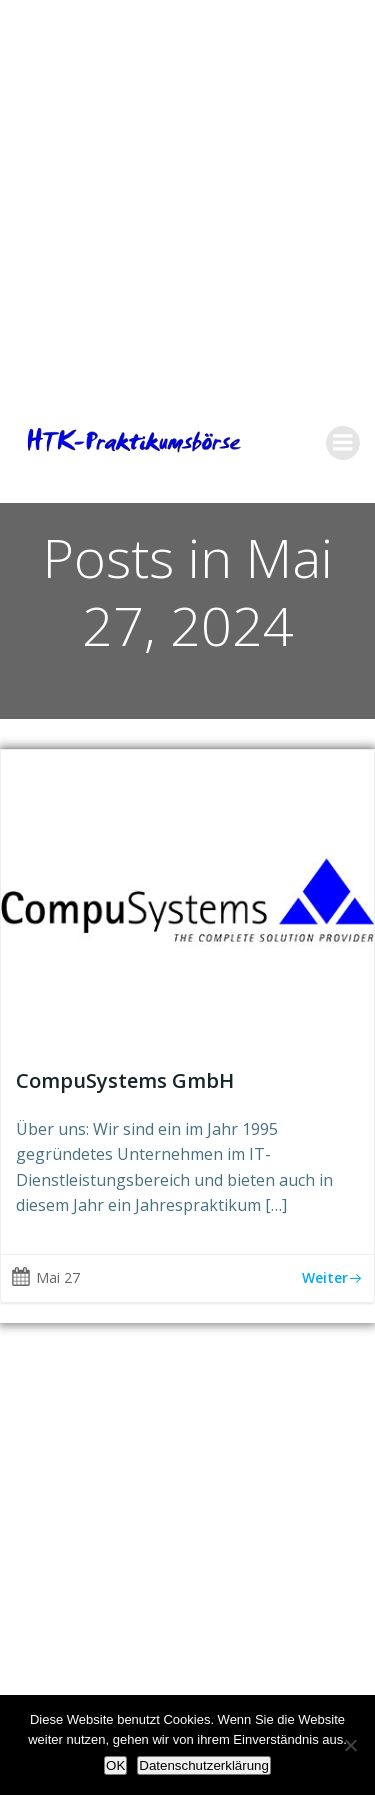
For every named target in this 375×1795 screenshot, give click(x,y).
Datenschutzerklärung (204, 1765)
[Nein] (350, 1745)
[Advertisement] (187, 187)
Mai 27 (45, 1277)
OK (115, 1765)
